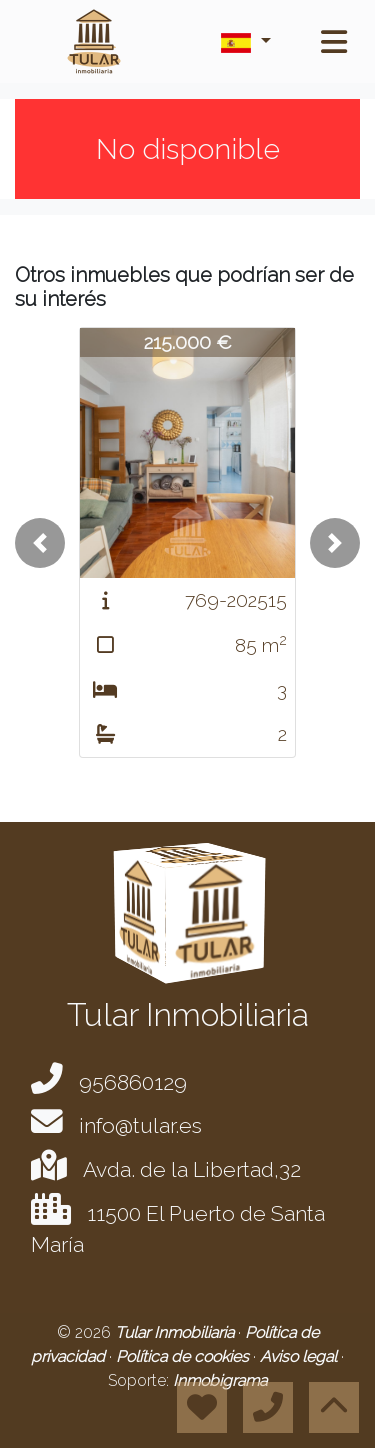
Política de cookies (184, 1356)
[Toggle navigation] (334, 42)
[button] (40, 543)
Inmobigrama (220, 1380)
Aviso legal (300, 1356)
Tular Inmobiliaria (176, 1332)
